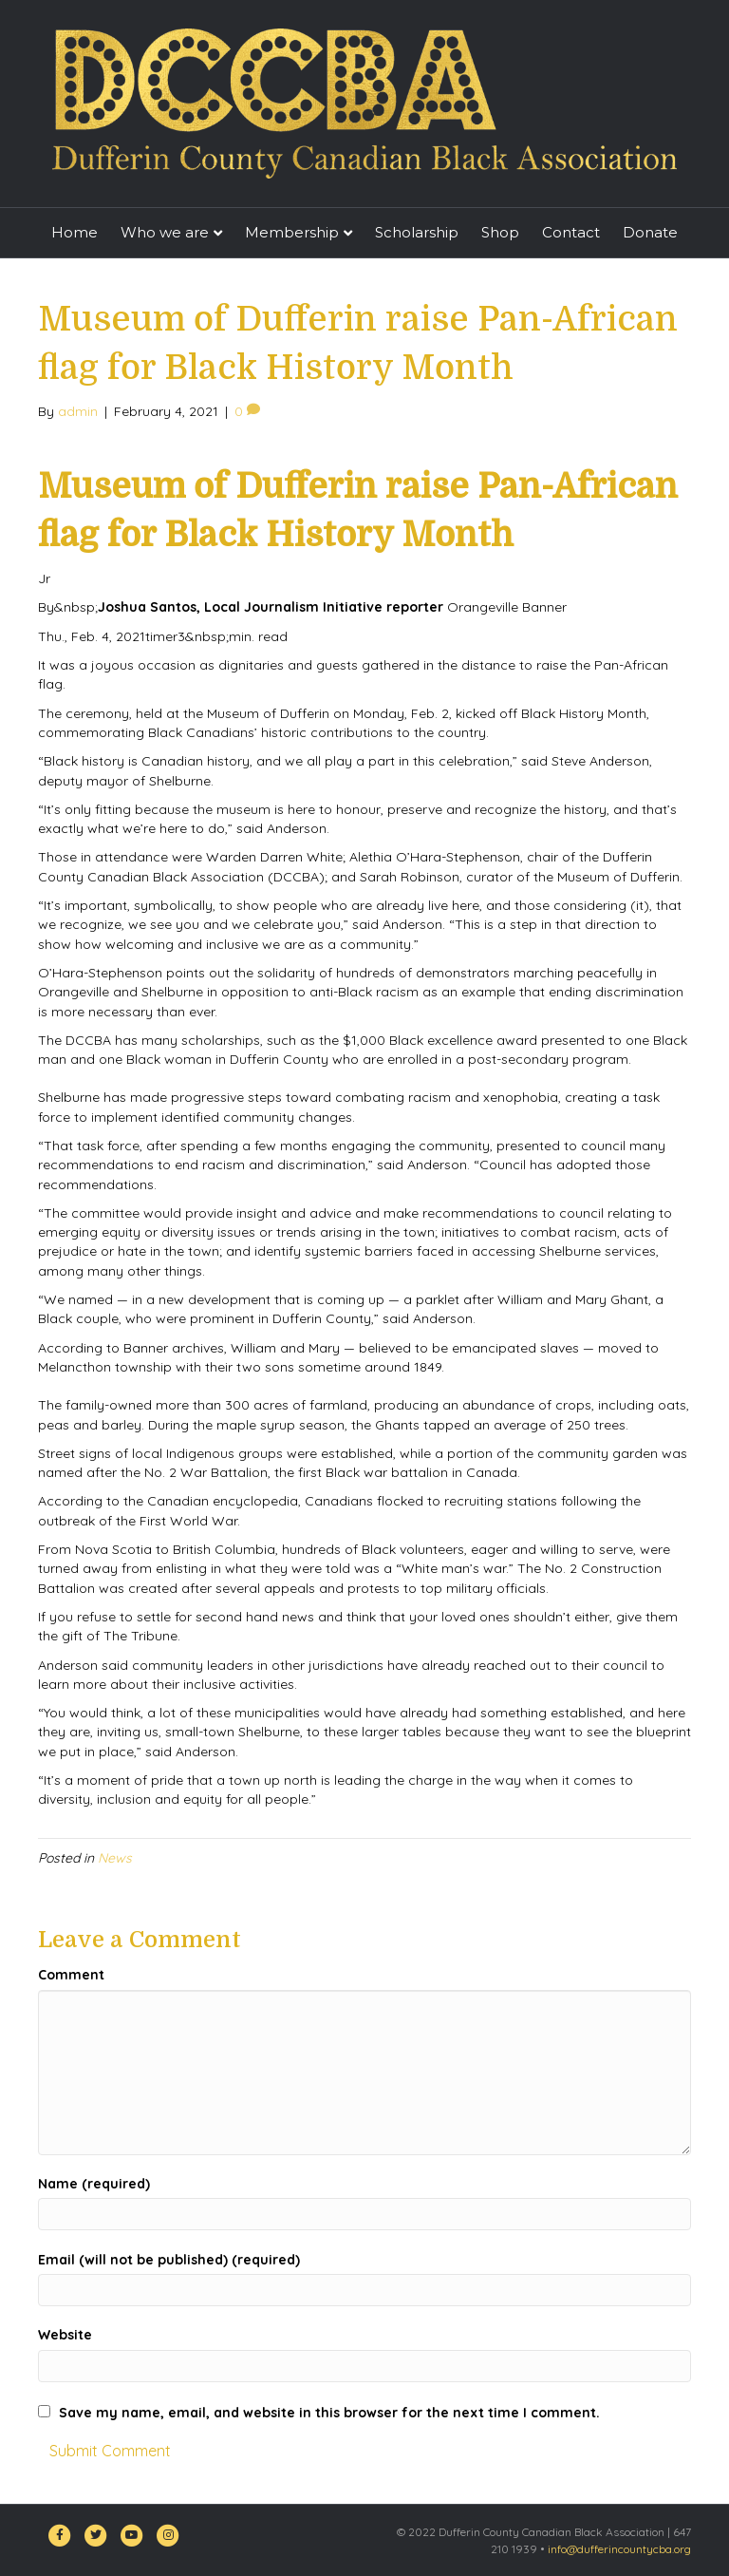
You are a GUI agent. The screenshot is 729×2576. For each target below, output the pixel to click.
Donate (650, 232)
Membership (292, 232)
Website (65, 2334)
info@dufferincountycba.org (619, 2549)
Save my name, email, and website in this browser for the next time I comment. (329, 2412)
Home (74, 232)
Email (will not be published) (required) (169, 2259)
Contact (571, 232)
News (115, 1857)
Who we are (165, 232)
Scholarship (416, 232)
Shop (500, 232)
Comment (71, 1974)
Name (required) (94, 2183)
